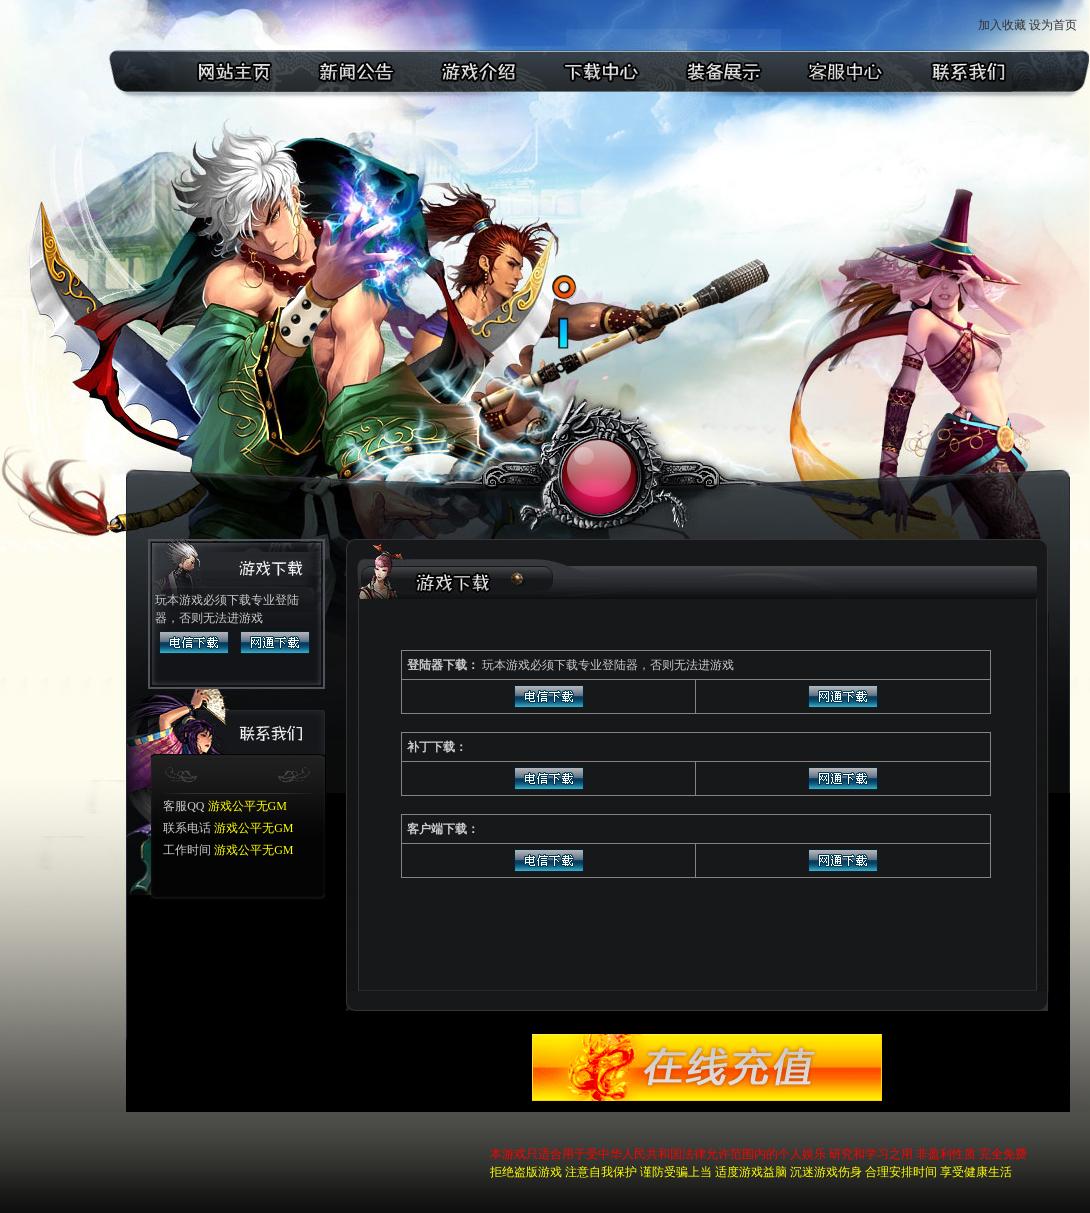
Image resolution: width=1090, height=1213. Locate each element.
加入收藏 (1002, 25)
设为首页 (1054, 25)
